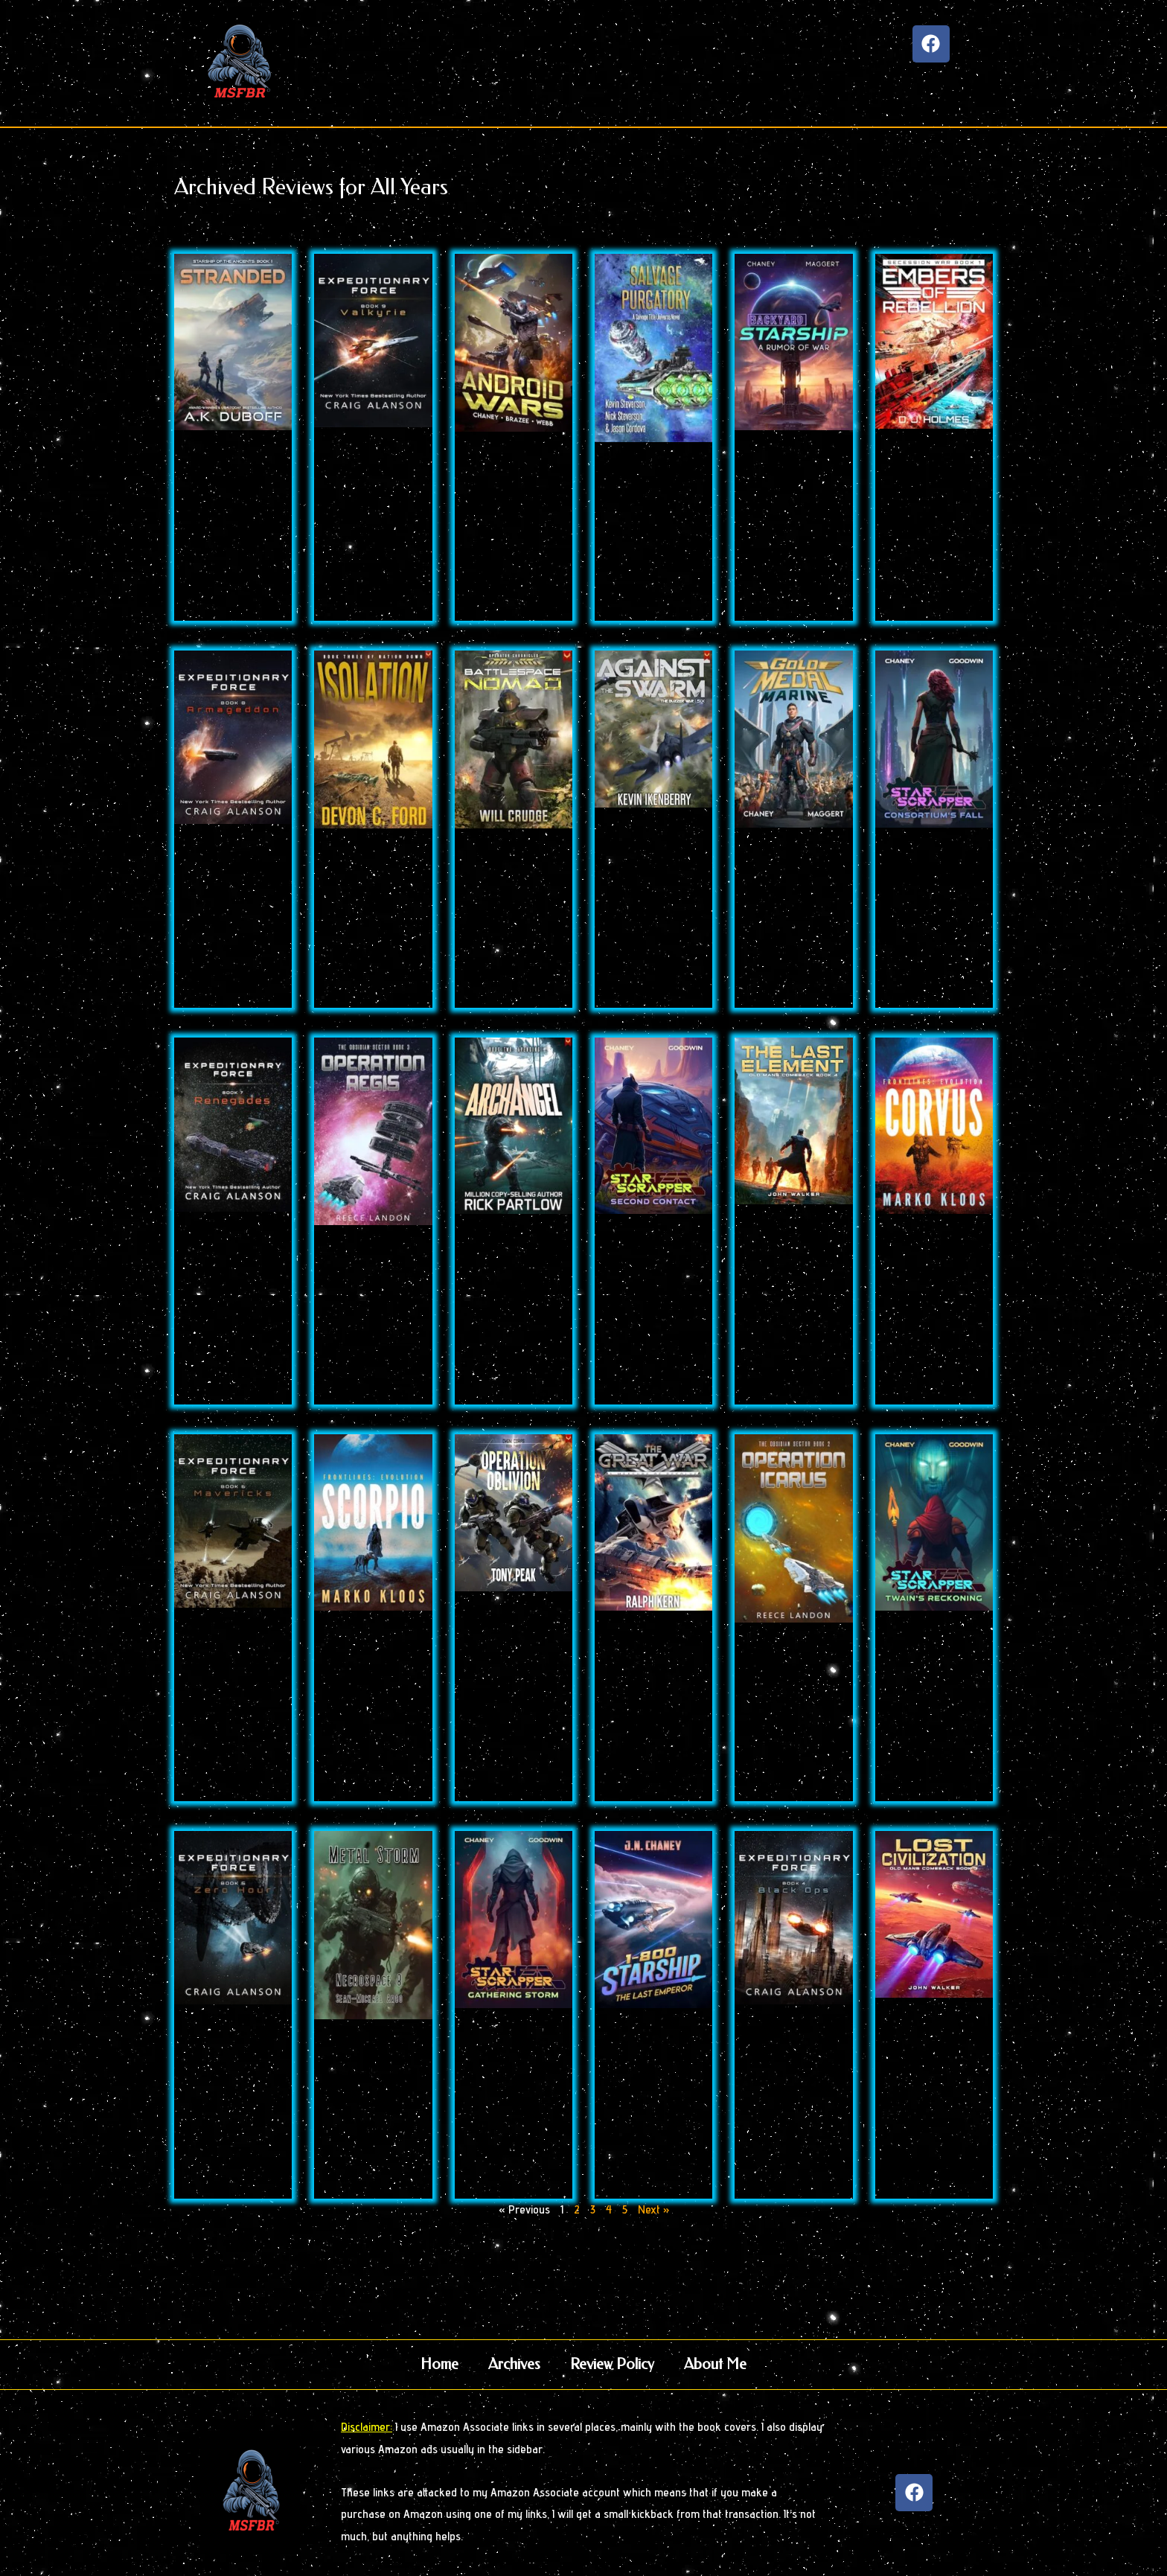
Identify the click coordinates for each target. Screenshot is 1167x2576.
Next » (653, 2209)
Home (439, 2364)
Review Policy (612, 2364)
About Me (715, 2364)
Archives (514, 2364)
